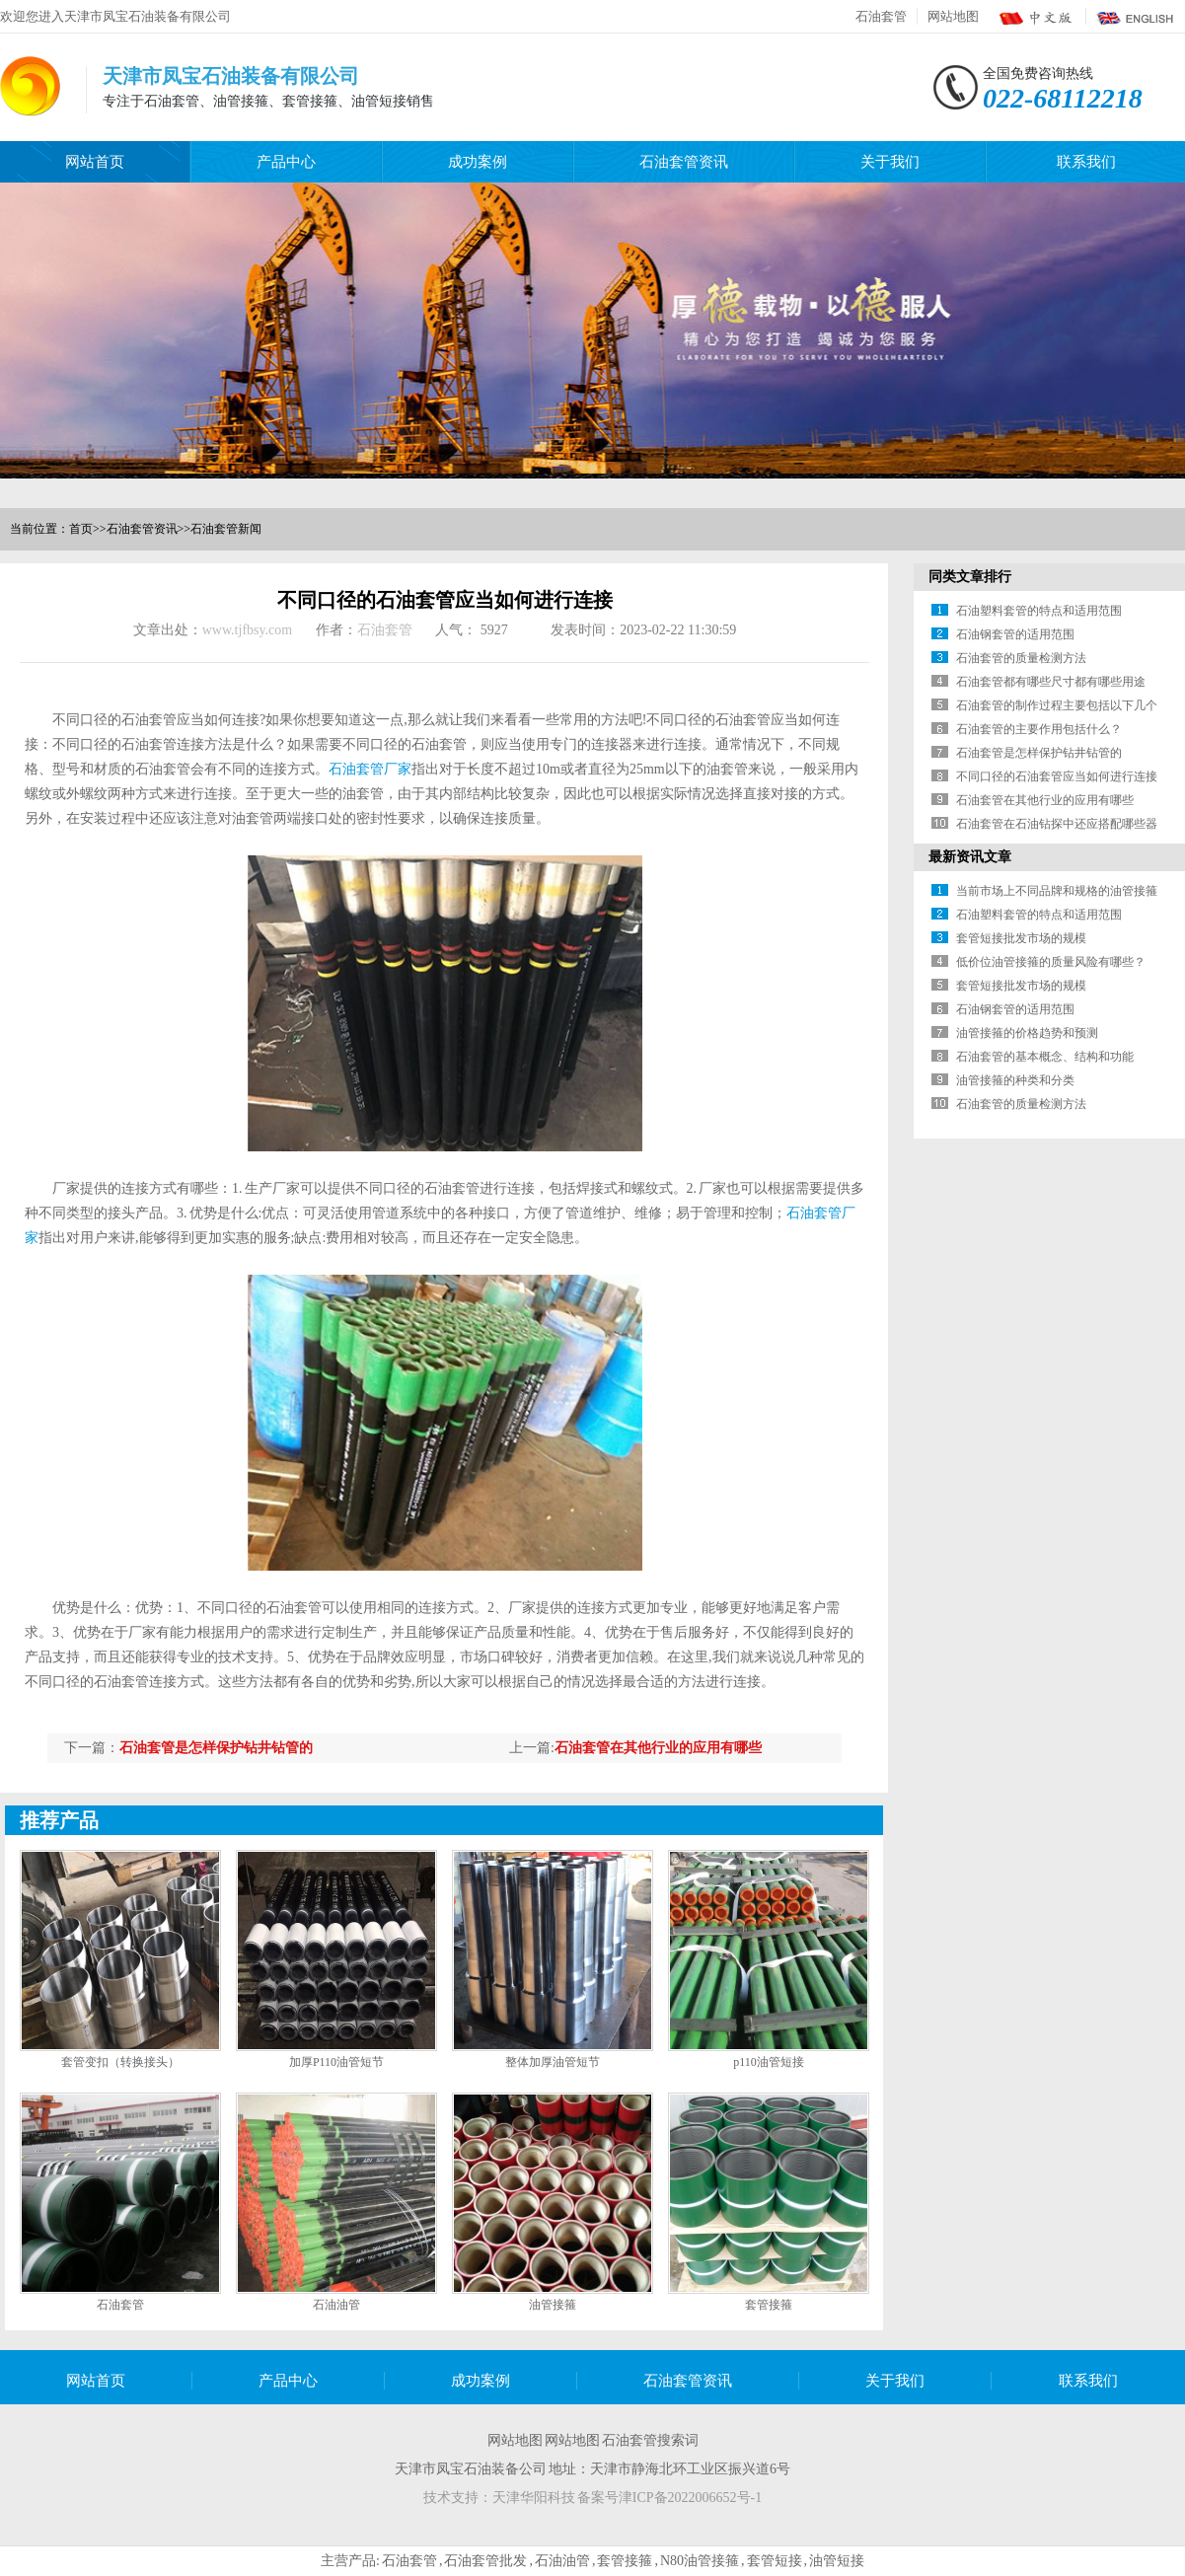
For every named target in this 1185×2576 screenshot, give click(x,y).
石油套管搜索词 (650, 2440)
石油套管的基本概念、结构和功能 (1045, 1057)
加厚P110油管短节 (336, 2062)
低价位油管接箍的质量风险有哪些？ (1051, 962)
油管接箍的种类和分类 (1015, 1080)
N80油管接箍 (699, 2560)
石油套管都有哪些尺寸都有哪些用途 (1051, 682)
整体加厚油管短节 (552, 2062)
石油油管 (336, 2305)
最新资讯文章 (969, 856)
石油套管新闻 (225, 529)
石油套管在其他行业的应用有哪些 (658, 1747)
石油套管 (881, 16)
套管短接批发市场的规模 (1021, 938)
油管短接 (836, 2560)
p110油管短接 (768, 2062)
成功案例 (477, 162)
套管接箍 (768, 2305)
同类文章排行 (969, 576)
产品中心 (286, 162)
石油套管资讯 (683, 162)
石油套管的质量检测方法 (1021, 658)
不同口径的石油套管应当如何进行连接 (1056, 776)
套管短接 (774, 2560)
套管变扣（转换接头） (120, 2062)
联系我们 (1086, 162)
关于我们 (890, 162)
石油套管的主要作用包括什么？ (1039, 729)
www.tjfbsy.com (247, 630)
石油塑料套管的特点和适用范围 (1039, 611)
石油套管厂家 (370, 769)
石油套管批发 (485, 2560)
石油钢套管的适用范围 (1015, 634)
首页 (81, 529)
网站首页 (94, 162)
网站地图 (953, 16)
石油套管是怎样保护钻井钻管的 (216, 1747)
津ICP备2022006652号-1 (690, 2497)
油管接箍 (552, 2305)
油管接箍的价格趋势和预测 (1027, 1033)
